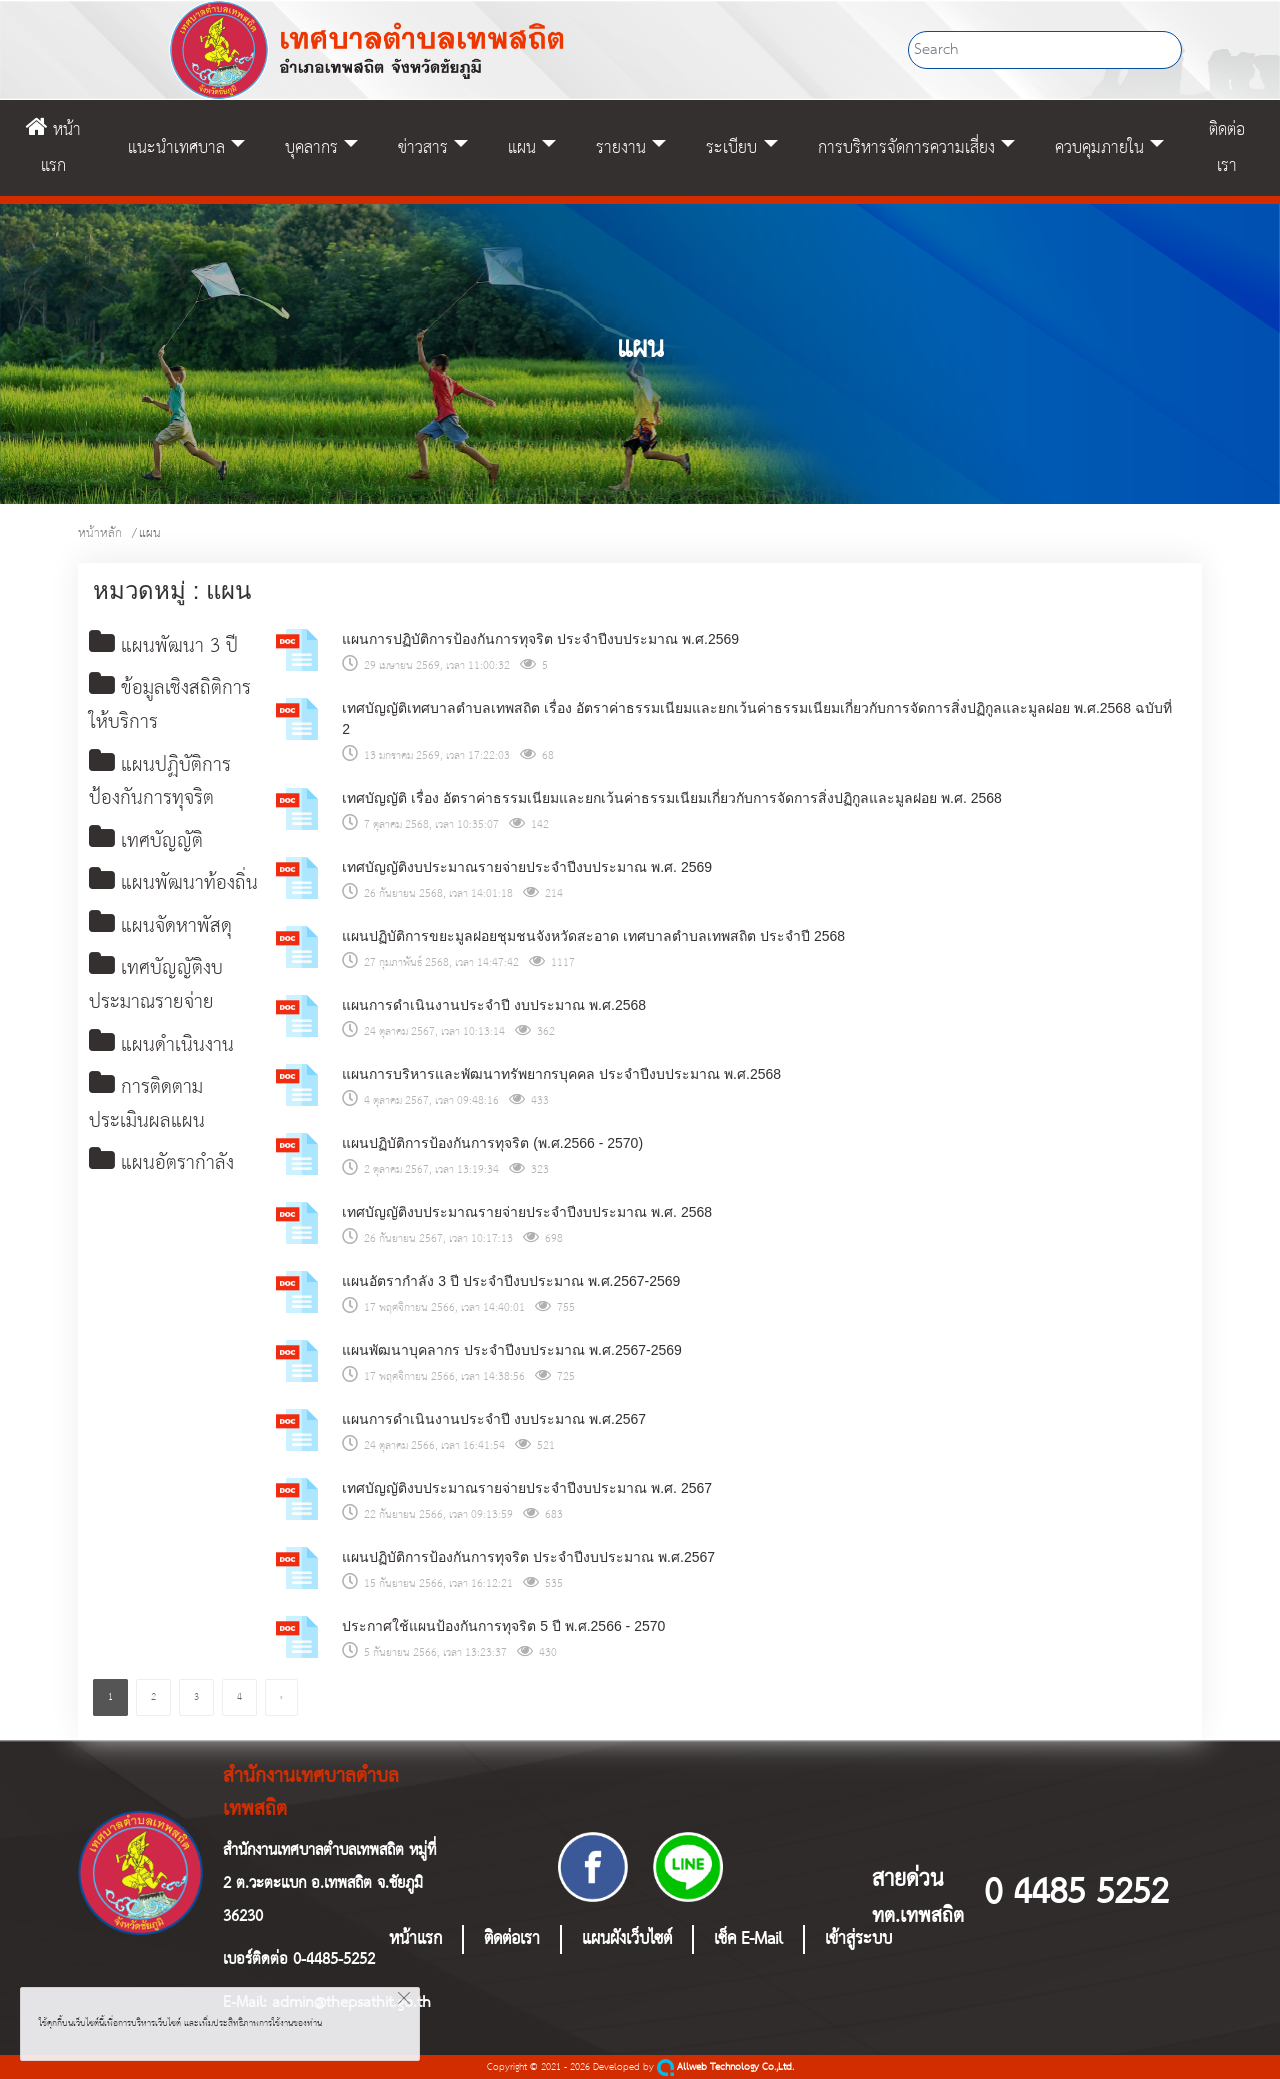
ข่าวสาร (423, 148)
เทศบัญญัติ (146, 845)
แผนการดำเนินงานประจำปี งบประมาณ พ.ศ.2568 (494, 1005)
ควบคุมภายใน (1099, 148)
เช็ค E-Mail (748, 1939)
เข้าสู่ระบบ (858, 1939)
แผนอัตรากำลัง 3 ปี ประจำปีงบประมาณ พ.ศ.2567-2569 (511, 1281)
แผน (522, 148)
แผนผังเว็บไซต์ (627, 1939)
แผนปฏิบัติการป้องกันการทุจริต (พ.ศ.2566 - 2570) (492, 1143)
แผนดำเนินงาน (161, 1053)
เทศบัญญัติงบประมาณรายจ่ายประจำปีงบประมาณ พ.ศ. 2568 (527, 1212)
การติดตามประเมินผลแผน (147, 1113)
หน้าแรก (53, 148)
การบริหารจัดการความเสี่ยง (906, 148)
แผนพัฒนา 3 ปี (163, 647)
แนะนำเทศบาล (176, 148)
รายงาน (621, 148)
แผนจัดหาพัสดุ (160, 932)
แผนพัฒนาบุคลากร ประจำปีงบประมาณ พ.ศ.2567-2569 (512, 1350)
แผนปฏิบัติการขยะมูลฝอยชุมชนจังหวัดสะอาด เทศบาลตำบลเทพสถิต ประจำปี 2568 (593, 936)
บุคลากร (311, 148)
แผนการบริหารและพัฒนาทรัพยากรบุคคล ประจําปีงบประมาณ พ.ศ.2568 (561, 1074)
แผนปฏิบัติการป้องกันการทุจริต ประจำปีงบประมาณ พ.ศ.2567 (528, 1557)
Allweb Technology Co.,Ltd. (725, 2067)
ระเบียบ (731, 148)
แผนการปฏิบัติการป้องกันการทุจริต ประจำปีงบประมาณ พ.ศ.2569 (540, 639)
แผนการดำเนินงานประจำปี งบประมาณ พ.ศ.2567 (494, 1419)
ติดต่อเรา (1227, 148)
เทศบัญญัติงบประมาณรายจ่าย (156, 992)
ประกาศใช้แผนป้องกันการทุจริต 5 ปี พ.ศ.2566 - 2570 (503, 1626)
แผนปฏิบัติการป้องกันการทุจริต (160, 785)
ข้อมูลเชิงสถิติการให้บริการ (170, 707)
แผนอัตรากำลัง (161, 1173)
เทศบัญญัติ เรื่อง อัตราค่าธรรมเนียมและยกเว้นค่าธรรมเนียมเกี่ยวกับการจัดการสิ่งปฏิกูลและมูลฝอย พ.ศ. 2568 (671, 798)
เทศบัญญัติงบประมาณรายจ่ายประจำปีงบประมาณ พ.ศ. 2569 (527, 867)
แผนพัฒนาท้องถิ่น (173, 888)
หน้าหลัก (100, 533)
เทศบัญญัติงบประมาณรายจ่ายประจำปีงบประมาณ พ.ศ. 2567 (527, 1488)
